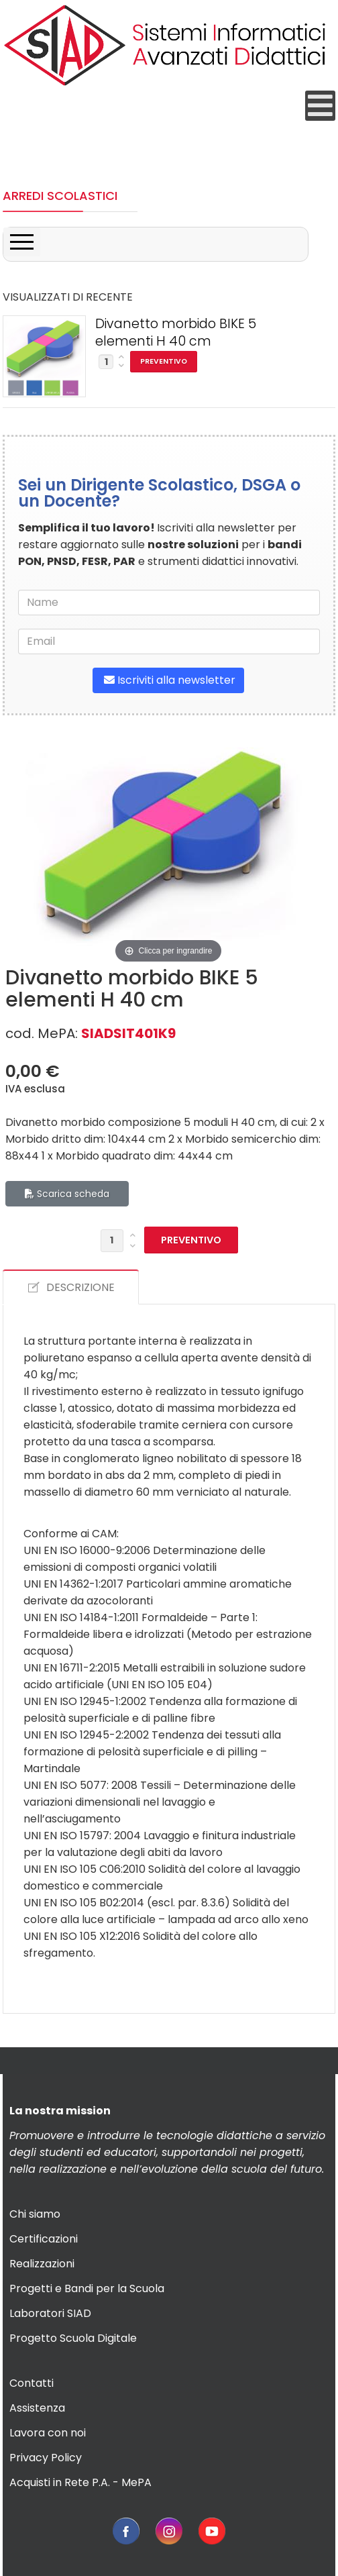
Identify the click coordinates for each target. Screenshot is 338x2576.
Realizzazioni (41, 2263)
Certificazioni (43, 2239)
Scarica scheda (67, 1193)
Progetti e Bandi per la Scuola (86, 2288)
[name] (169, 602)
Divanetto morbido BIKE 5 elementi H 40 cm (175, 333)
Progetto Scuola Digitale (73, 2338)
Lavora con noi (47, 2432)
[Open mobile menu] (320, 106)
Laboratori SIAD (50, 2313)
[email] (169, 641)
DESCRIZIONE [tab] (71, 1287)
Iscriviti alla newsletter (168, 680)
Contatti (31, 2383)
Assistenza (37, 2408)
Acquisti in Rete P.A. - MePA (80, 2482)
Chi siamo (34, 2214)
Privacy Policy (45, 2457)
